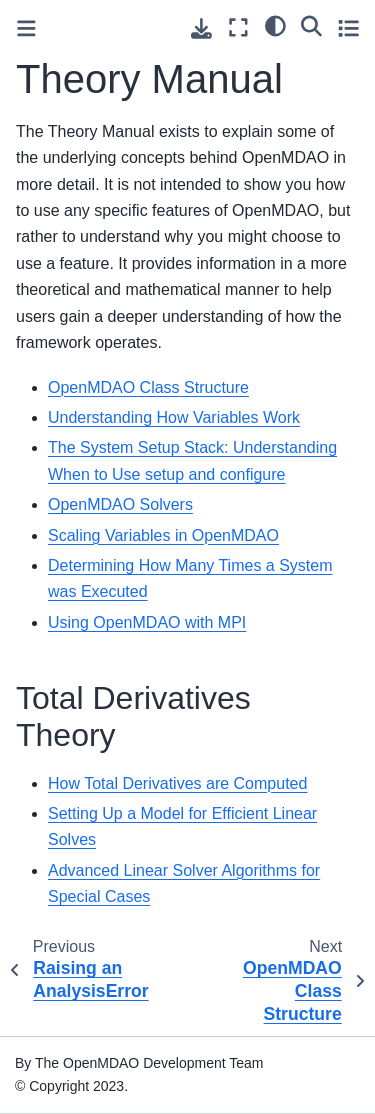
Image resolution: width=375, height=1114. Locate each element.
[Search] (311, 25)
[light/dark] (275, 25)
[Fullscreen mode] (238, 27)
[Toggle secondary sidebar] (348, 27)
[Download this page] (201, 28)
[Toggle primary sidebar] (26, 28)
